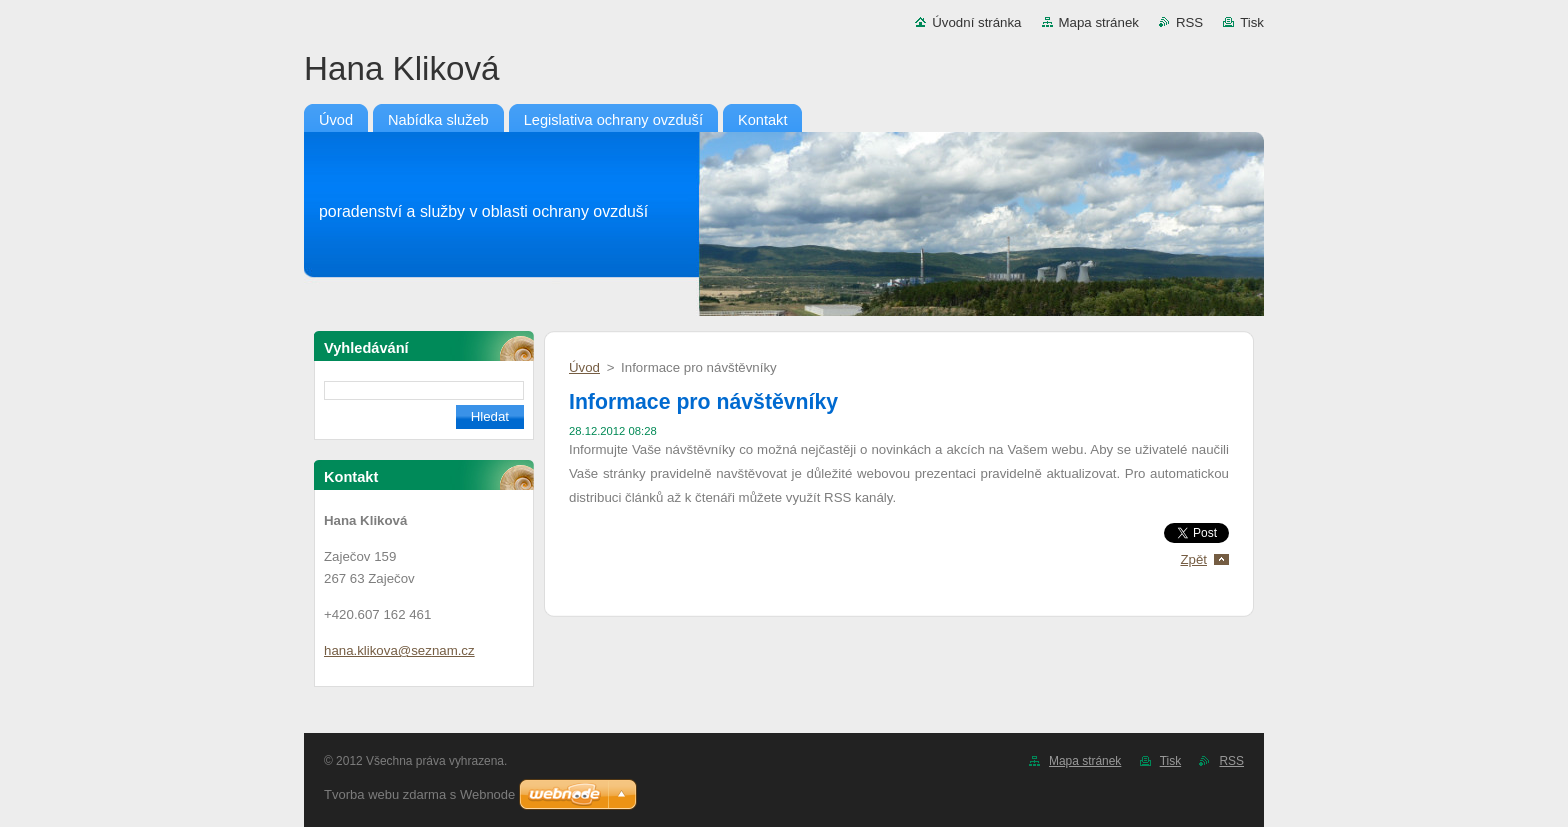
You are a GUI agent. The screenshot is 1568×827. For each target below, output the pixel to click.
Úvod (584, 367)
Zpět (1193, 559)
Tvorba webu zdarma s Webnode (419, 794)
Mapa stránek (1099, 22)
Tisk (1252, 22)
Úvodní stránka (976, 22)
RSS (1189, 22)
